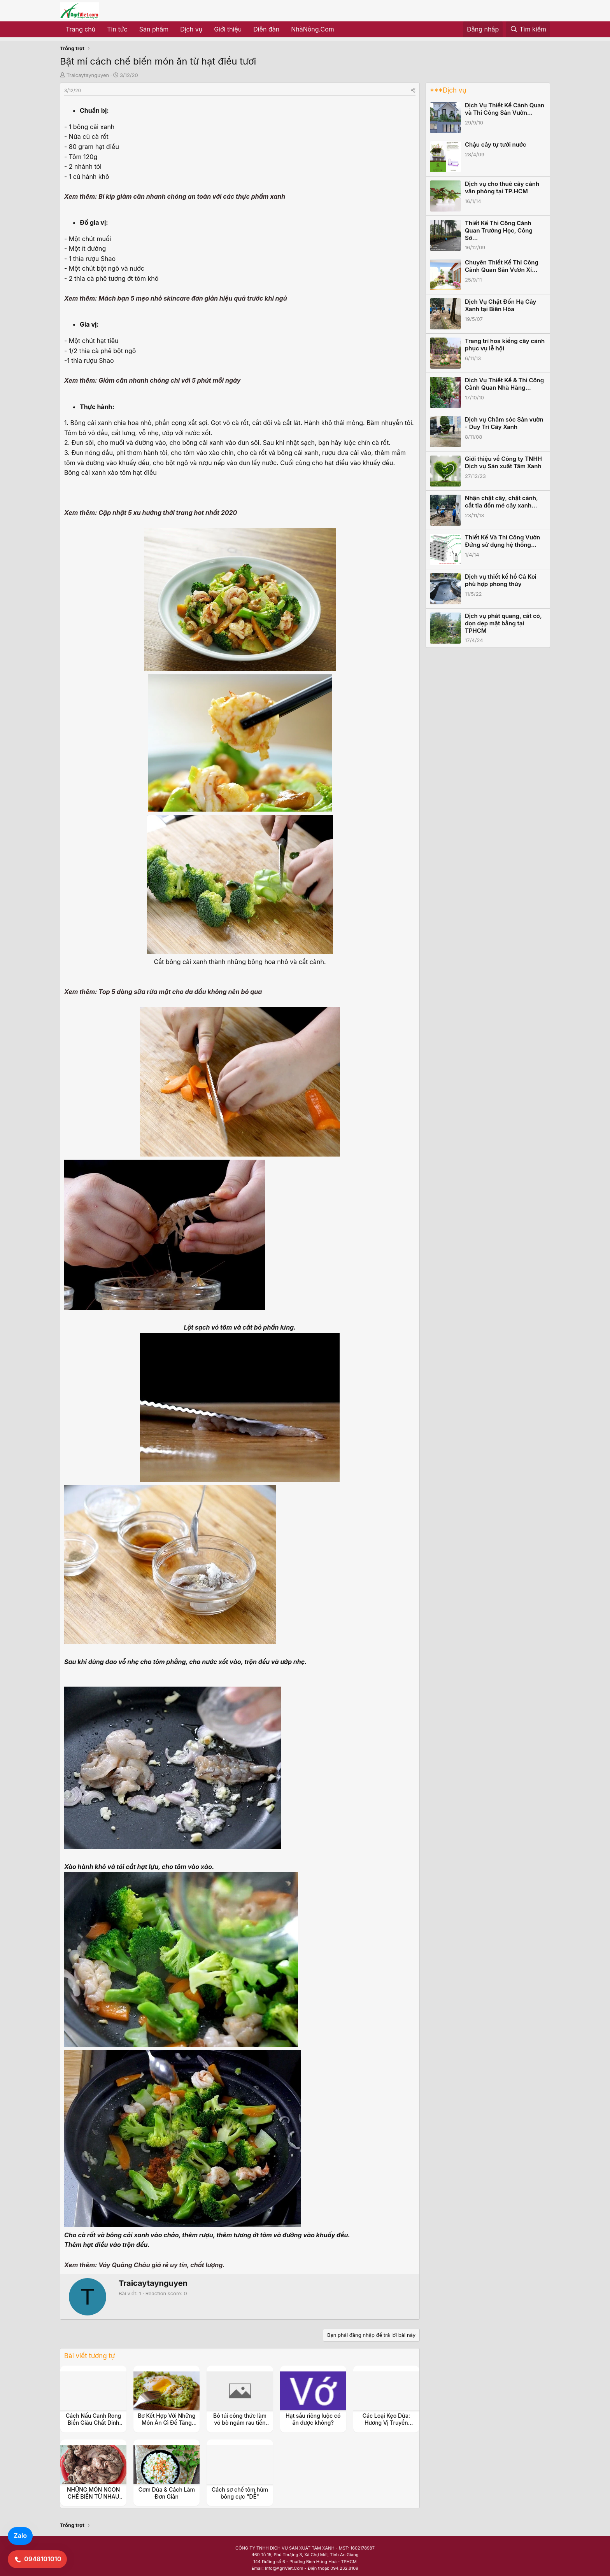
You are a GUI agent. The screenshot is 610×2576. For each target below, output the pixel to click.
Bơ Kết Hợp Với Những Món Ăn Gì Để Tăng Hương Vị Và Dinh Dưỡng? (166, 2426)
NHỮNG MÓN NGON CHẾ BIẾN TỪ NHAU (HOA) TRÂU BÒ (93, 2496)
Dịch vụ (191, 29)
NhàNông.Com (312, 29)
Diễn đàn (266, 29)
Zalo (20, 2535)
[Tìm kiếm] (528, 29)
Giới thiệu (228, 29)
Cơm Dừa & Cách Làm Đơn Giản (166, 2493)
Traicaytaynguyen (88, 75)
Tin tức (117, 29)
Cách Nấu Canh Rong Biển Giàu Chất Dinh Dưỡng (93, 2422)
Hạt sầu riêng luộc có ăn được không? (313, 2419)
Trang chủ (80, 29)
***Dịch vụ (448, 90)
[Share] (413, 90)
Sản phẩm (153, 29)
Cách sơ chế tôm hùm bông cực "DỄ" (240, 2493)
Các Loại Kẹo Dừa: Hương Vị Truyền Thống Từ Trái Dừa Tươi (386, 2426)
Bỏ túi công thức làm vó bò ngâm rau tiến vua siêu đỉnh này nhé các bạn (240, 2426)
